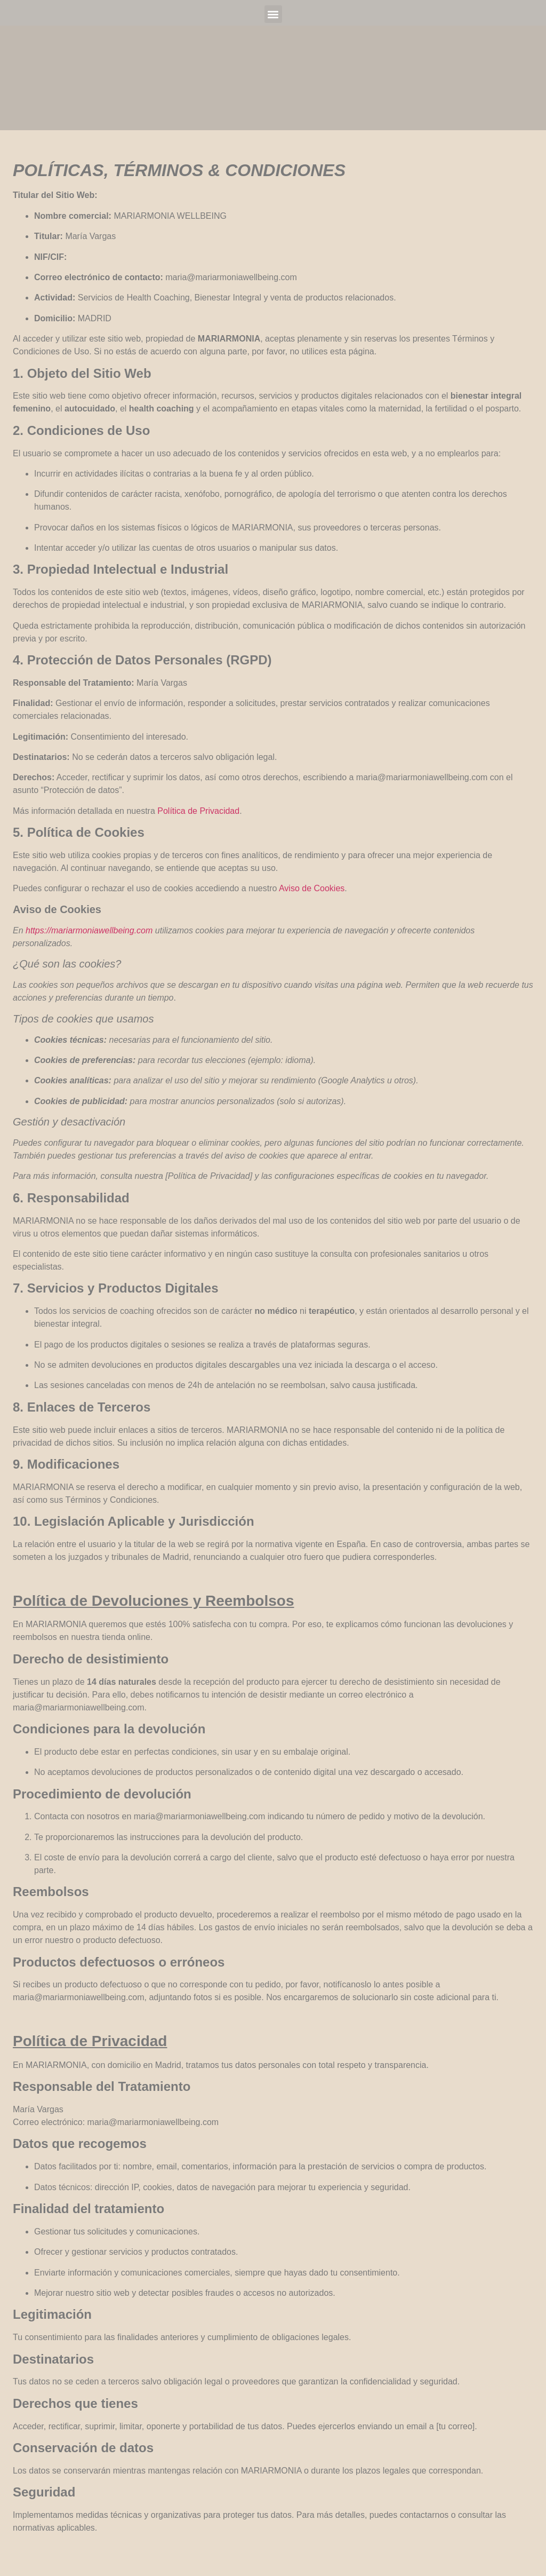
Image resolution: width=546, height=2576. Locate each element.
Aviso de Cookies (311, 888)
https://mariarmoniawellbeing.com (89, 930)
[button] (273, 14)
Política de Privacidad (198, 810)
